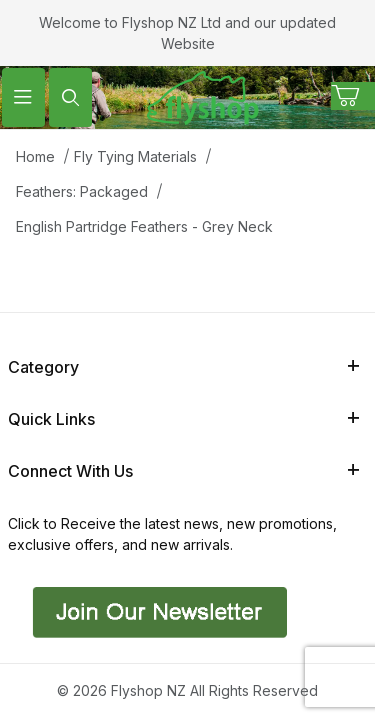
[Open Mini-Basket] (353, 96)
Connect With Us (183, 471)
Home (35, 156)
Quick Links (183, 419)
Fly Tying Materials (135, 156)
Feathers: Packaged (82, 191)
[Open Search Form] (70, 97)
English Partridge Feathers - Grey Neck (144, 226)
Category (183, 367)
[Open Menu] (23, 97)
